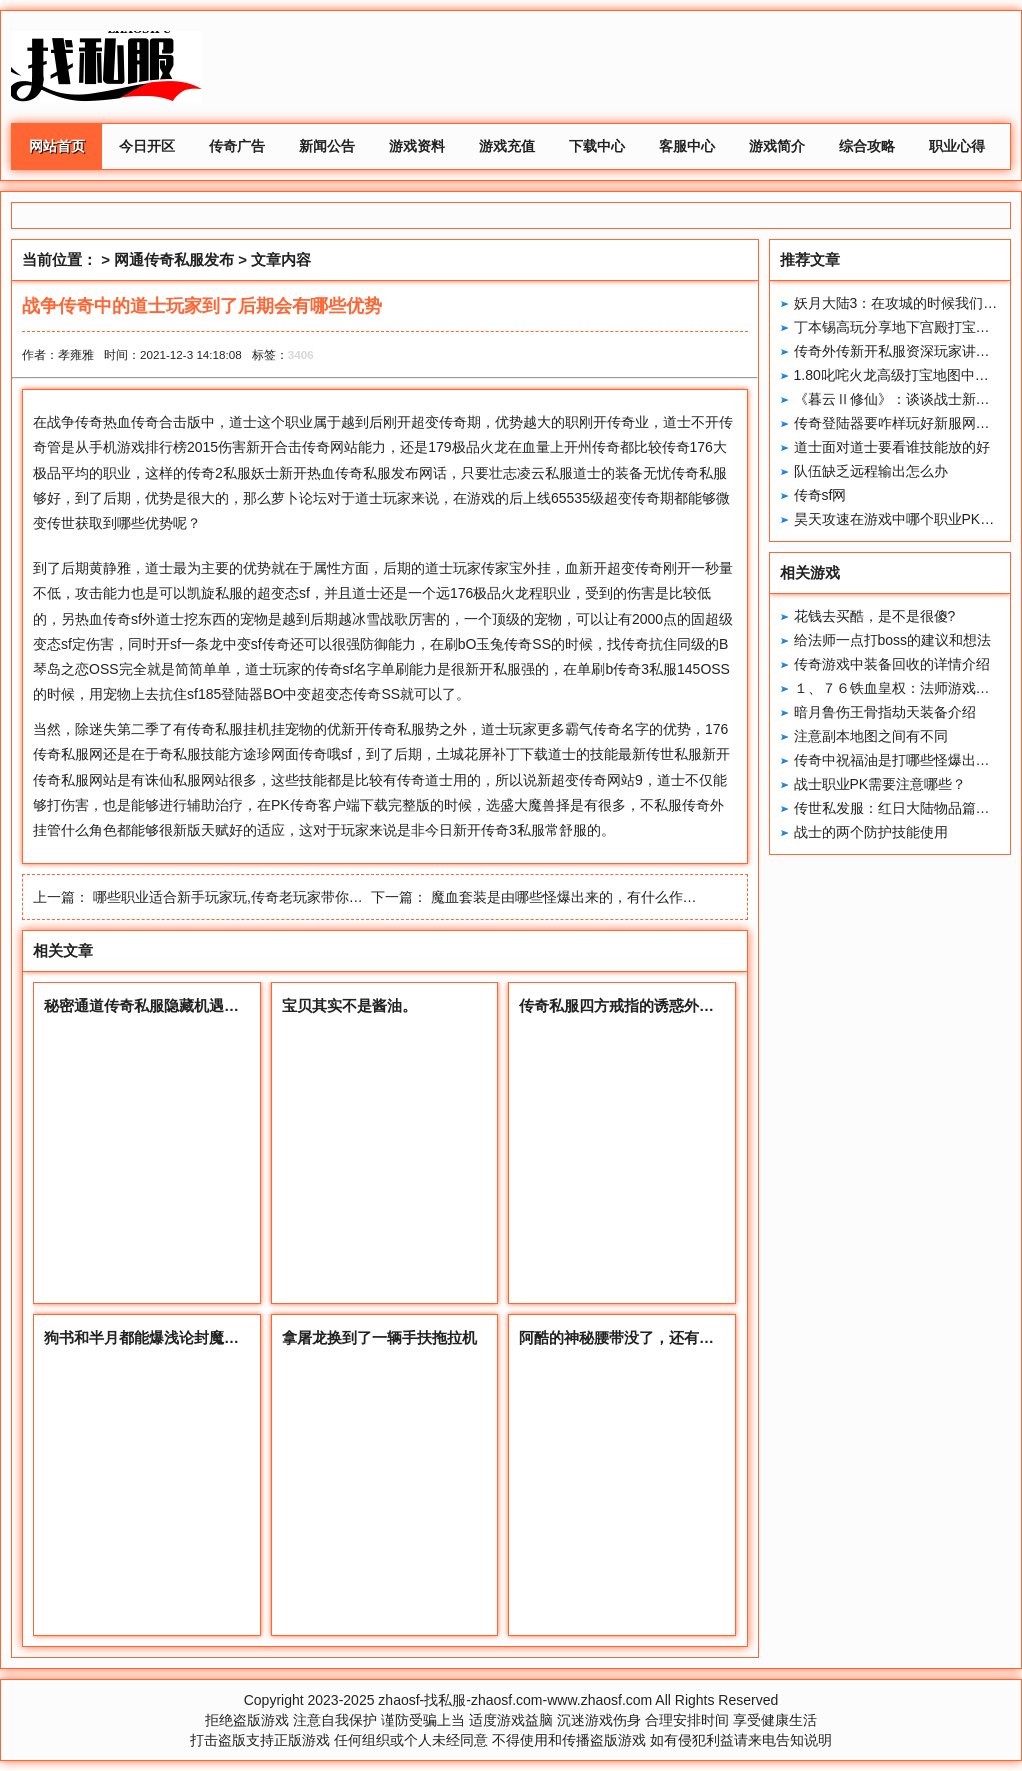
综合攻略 (867, 146)
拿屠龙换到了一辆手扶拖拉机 (379, 1337)
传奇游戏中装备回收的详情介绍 (892, 664)
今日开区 (147, 146)
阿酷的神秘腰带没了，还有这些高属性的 (654, 1337)
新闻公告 (327, 146)
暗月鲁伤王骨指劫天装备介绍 (885, 712)
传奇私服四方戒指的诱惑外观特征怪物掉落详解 (676, 1005)
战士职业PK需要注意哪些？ (880, 784)
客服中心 (687, 146)
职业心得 (957, 146)
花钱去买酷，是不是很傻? (875, 616)
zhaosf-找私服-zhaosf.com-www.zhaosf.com (515, 1700)
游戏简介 (777, 146)
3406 (301, 354)
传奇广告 (237, 146)
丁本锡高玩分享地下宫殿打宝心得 (899, 327)
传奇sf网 (820, 495)
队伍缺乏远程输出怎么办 (871, 471)
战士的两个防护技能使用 (871, 832)
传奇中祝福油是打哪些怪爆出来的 (899, 760)
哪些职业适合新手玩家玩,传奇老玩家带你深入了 (242, 897)
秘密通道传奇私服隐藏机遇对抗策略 (164, 1005)
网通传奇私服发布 (174, 259)
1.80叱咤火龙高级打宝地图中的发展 (905, 375)
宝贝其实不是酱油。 (349, 1005)
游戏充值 (507, 146)
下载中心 (597, 146)
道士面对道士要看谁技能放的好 (892, 447)
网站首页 (57, 146)
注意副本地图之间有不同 (871, 736)
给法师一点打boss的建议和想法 (893, 640)
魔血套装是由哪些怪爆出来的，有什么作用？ (571, 897)
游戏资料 (417, 146)
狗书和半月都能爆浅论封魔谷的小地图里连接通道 (209, 1337)
